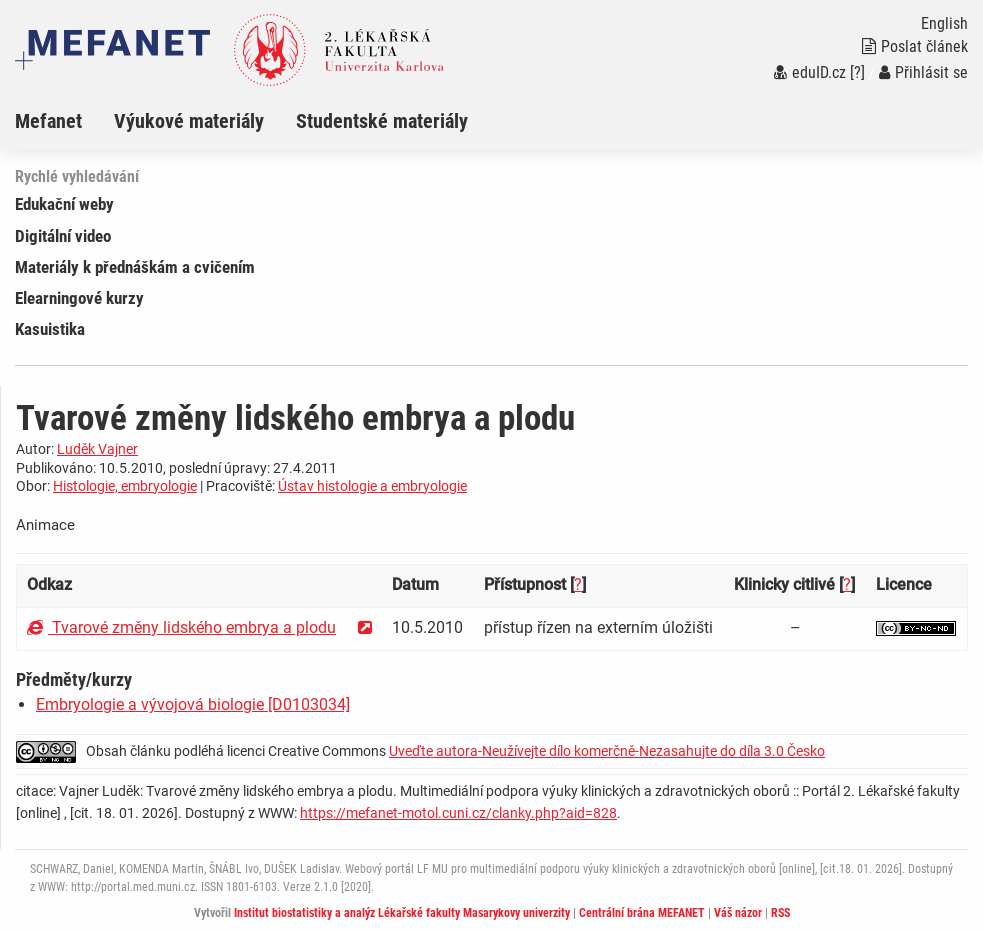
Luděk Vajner (97, 449)
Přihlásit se (923, 72)
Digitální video (63, 236)
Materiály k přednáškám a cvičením (135, 267)
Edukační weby (64, 204)
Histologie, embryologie (125, 486)
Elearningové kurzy (79, 298)
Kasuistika (50, 329)
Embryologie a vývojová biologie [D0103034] (193, 704)
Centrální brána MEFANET (642, 913)
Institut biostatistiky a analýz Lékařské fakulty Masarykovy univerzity (402, 913)
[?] (857, 72)
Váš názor (738, 913)
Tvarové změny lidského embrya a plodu (181, 627)
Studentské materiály (382, 121)
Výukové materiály (189, 121)
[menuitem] (64, 121)
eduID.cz (810, 72)
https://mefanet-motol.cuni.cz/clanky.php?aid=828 (458, 813)
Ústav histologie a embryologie (372, 486)
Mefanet (48, 121)
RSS (780, 913)
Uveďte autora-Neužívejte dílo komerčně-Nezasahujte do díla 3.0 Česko (607, 751)
